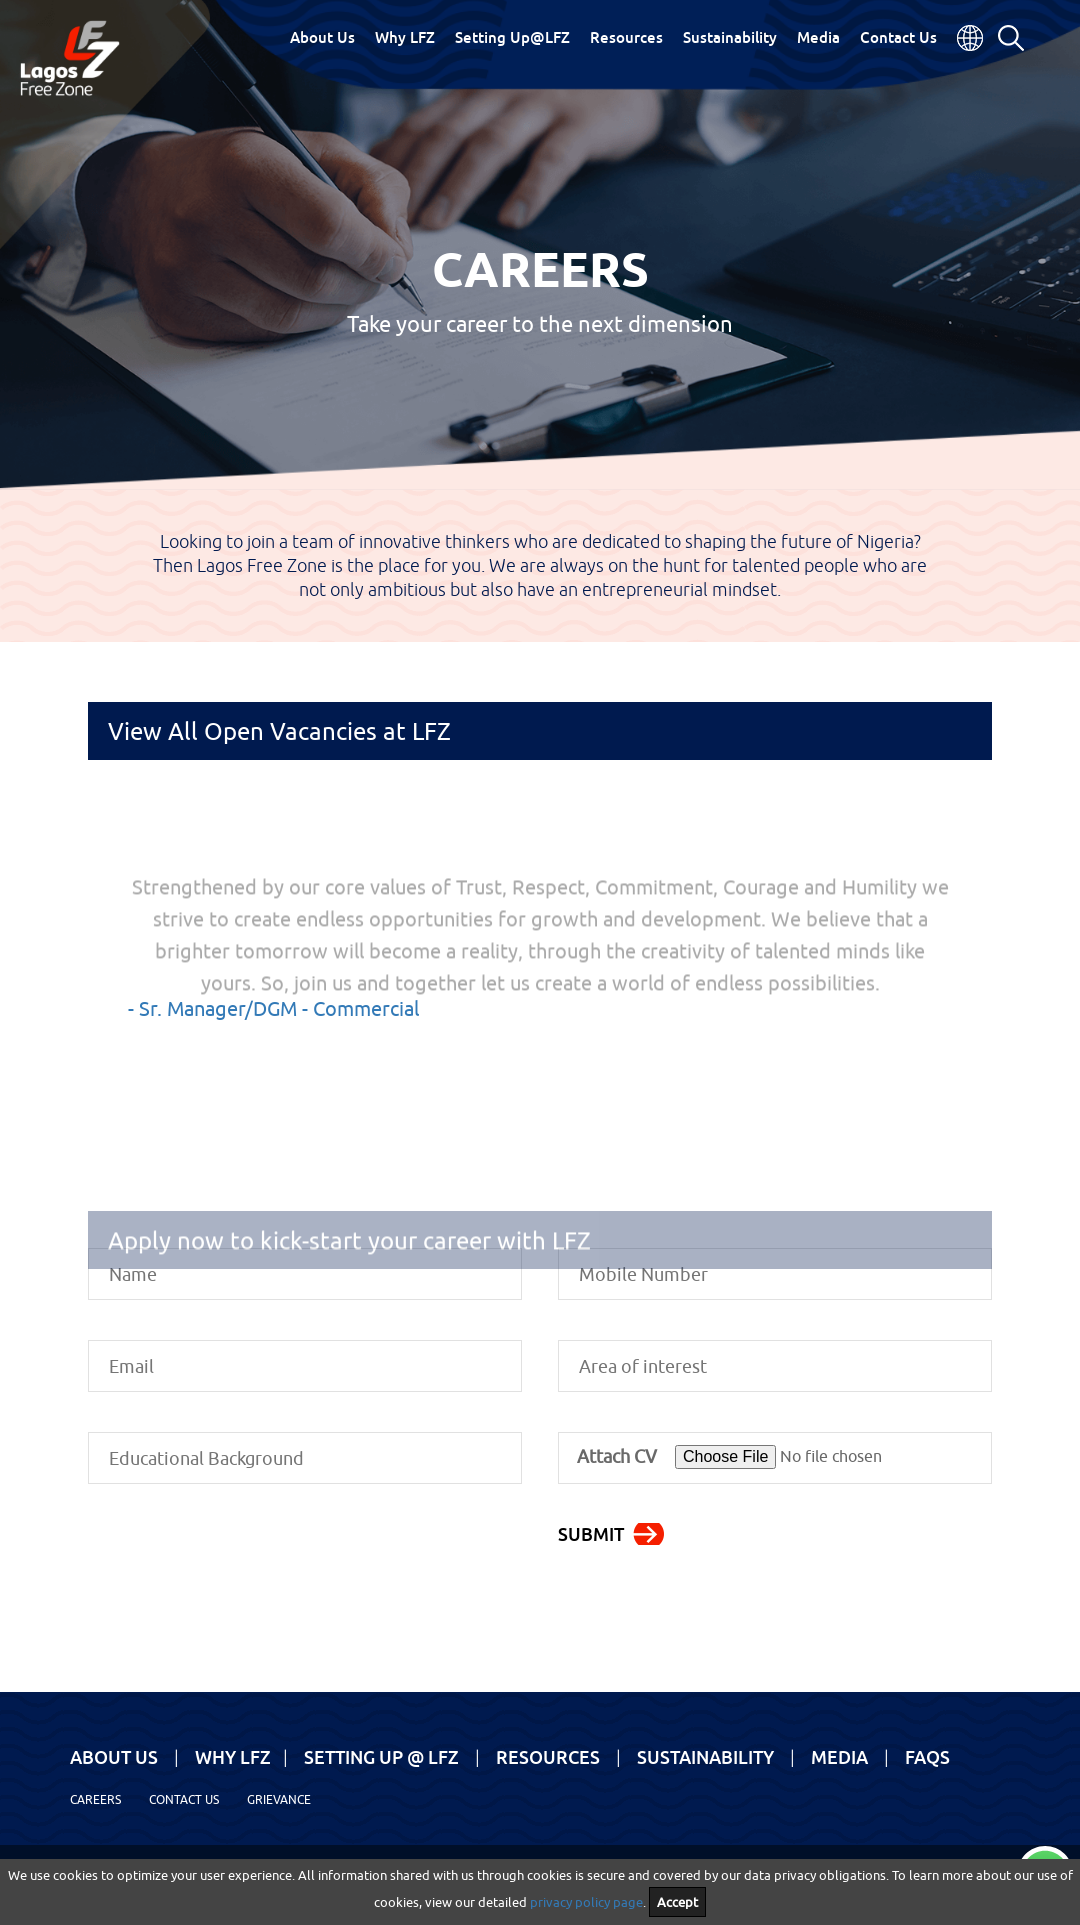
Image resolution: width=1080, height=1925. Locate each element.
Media (818, 37)
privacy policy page (586, 1902)
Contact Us (898, 37)
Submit (591, 1534)
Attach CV (617, 1456)
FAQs (927, 1757)
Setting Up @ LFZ (381, 1757)
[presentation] (240, 1563)
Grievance (279, 1799)
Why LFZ (405, 37)
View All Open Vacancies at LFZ (279, 731)
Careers (95, 1799)
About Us (322, 37)
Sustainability (730, 37)
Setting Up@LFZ (512, 37)
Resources (626, 37)
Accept (677, 1902)
